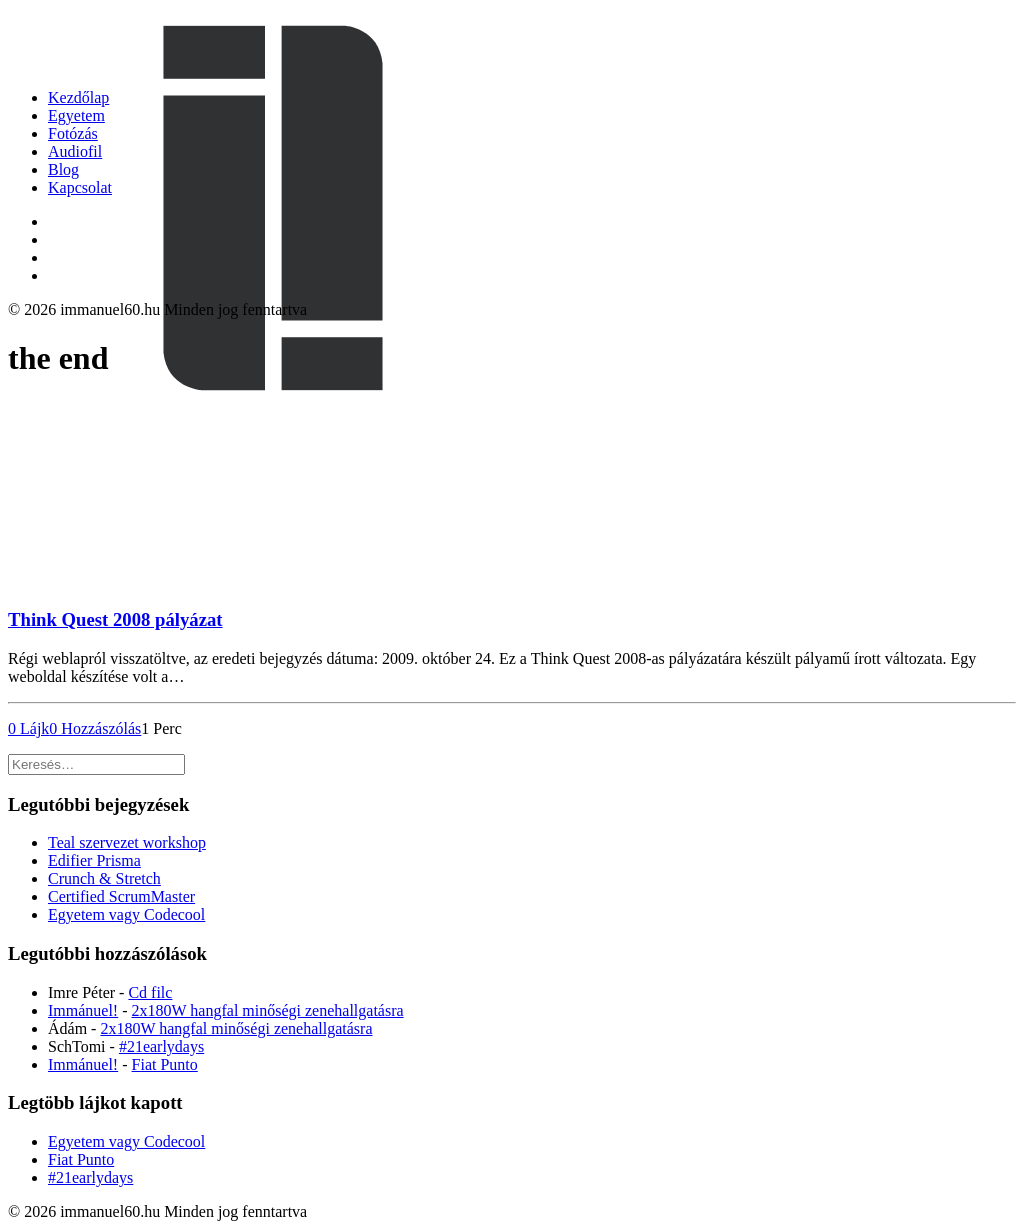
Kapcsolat (80, 187)
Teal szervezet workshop (127, 842)
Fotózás (73, 133)
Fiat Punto (165, 1064)
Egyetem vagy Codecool (126, 914)
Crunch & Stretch (104, 878)
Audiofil (75, 151)
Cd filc (150, 992)
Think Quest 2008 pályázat (115, 619)
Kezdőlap (78, 97)
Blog (63, 169)
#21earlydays (161, 1046)
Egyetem (76, 115)
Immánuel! (83, 1010)
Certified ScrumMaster (121, 896)
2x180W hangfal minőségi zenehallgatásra (268, 1010)
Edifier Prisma (94, 860)
